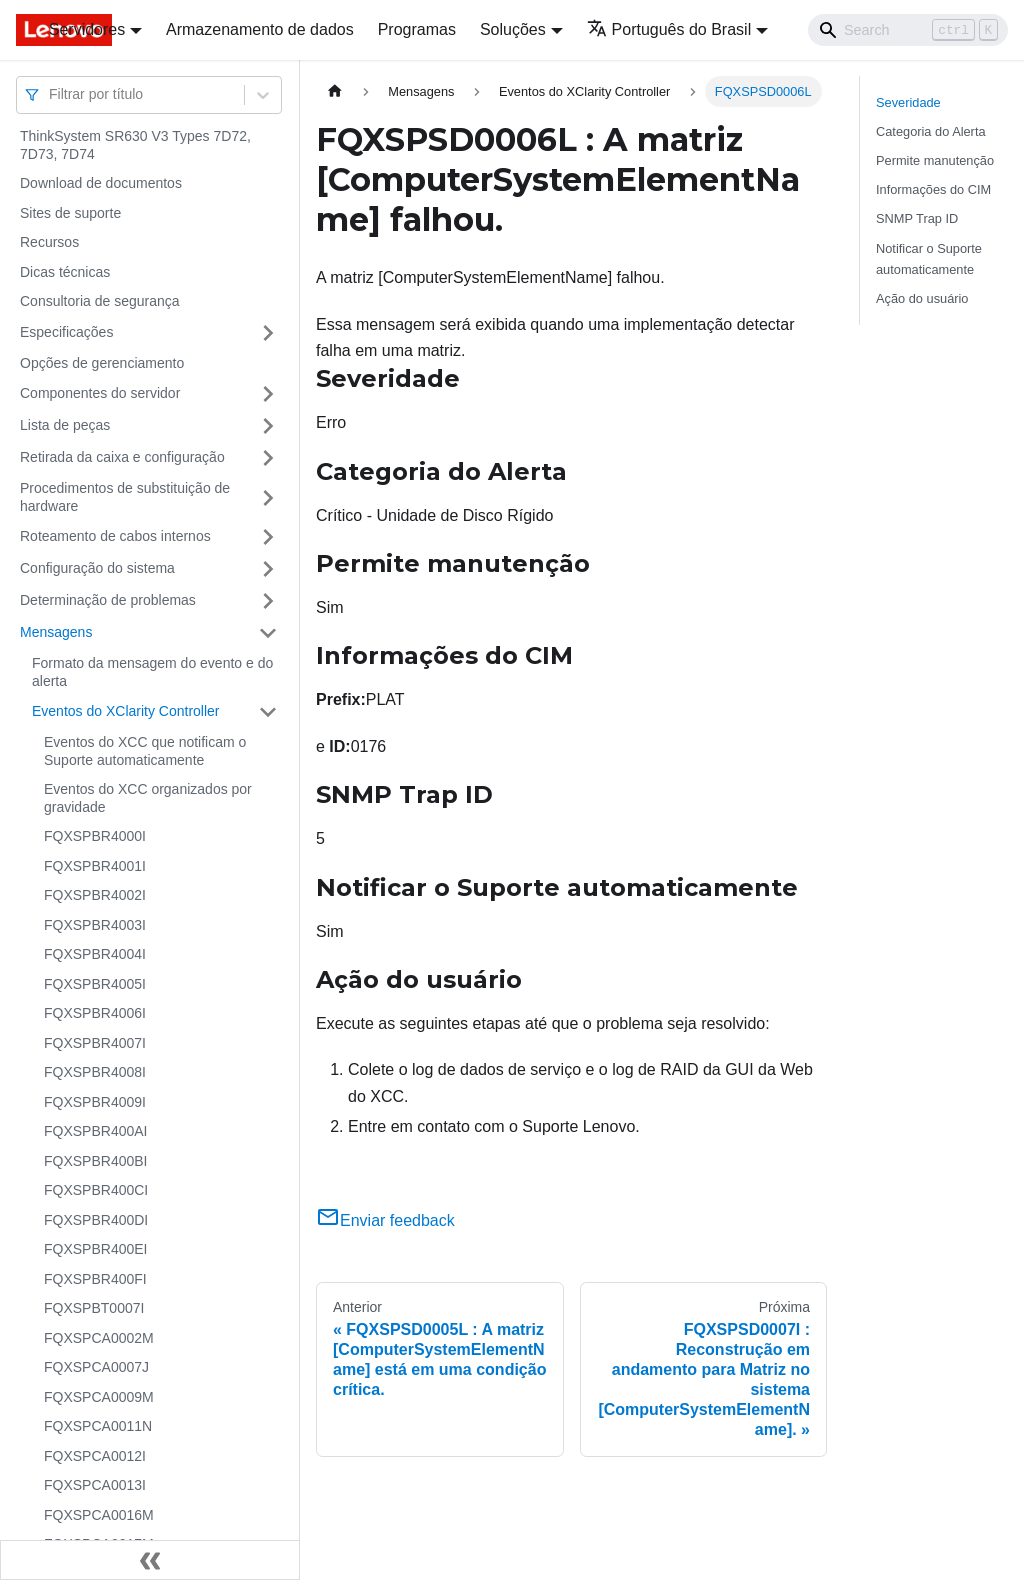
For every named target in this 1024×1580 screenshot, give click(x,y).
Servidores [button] (87, 29)
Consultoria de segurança (100, 301)
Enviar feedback (385, 1220)
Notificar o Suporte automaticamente (929, 259)
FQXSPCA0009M (99, 1397)
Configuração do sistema (97, 568)
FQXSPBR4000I (95, 836)
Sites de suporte (70, 213)
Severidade (908, 102)
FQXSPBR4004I (95, 954)
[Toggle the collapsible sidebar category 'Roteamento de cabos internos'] (268, 537)
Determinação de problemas (108, 600)
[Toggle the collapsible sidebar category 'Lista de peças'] (268, 426)
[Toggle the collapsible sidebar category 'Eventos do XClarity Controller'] (268, 712)
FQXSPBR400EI (96, 1249)
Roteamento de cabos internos (115, 536)
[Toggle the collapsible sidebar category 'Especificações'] (268, 333)
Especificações (66, 332)
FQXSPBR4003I (95, 925)
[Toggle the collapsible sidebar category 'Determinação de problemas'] (268, 601)
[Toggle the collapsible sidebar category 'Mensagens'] (268, 633)
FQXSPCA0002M (99, 1338)
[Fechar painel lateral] (150, 1560)
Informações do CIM (933, 189)
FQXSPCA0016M (99, 1515)
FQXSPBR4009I (95, 1102)
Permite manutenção (935, 160)
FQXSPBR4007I (95, 1043)
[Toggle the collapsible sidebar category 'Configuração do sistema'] (268, 569)
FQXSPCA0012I (95, 1456)
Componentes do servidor (100, 393)
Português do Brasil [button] (669, 29)
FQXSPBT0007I (94, 1308)
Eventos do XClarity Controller (126, 711)
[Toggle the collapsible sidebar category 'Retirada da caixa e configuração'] (268, 458)
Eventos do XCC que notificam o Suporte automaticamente (145, 751)
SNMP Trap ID (917, 218)
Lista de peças (65, 425)
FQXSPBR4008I (95, 1072)
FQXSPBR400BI (96, 1161)
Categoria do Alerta (931, 131)
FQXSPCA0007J (96, 1367)
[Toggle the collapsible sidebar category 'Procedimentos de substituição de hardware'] (268, 497)
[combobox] (51, 94)
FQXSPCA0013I (95, 1485)
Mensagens (56, 632)
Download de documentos (101, 183)
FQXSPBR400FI (95, 1279)
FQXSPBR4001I (95, 866)
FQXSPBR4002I (95, 895)
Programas (417, 29)
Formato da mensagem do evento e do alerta (152, 672)
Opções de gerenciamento (102, 363)
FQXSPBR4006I (95, 1013)
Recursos (49, 242)
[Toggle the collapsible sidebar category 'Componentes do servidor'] (268, 394)
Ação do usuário (922, 298)
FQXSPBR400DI (96, 1220)
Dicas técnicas (65, 272)
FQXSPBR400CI (96, 1190)
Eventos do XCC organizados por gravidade (148, 798)
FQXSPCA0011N (98, 1426)
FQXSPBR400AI (96, 1131)
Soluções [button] (513, 29)
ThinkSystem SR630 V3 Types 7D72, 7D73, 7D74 (135, 145)
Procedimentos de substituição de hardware (125, 497)
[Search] (908, 30)
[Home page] (335, 91)
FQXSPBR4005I (95, 984)
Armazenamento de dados (260, 29)
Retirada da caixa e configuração (122, 457)
